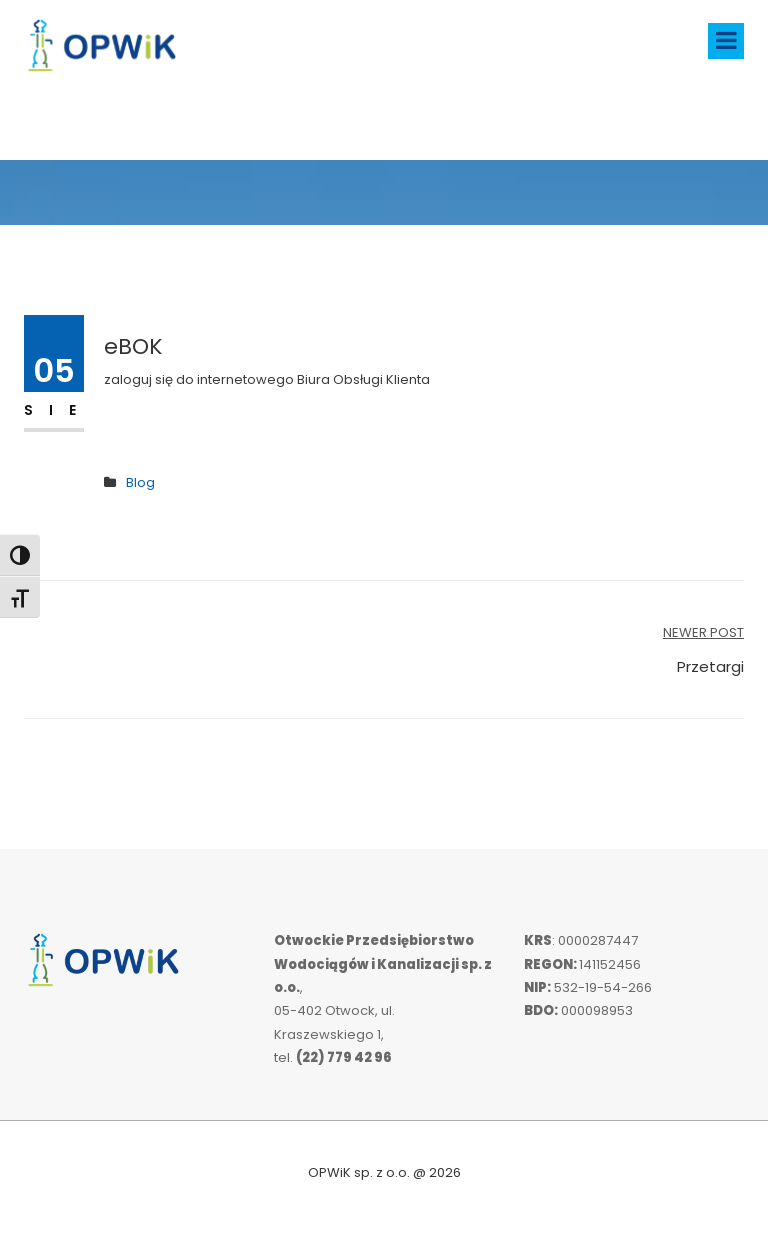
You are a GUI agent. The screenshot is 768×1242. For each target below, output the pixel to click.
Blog (140, 482)
